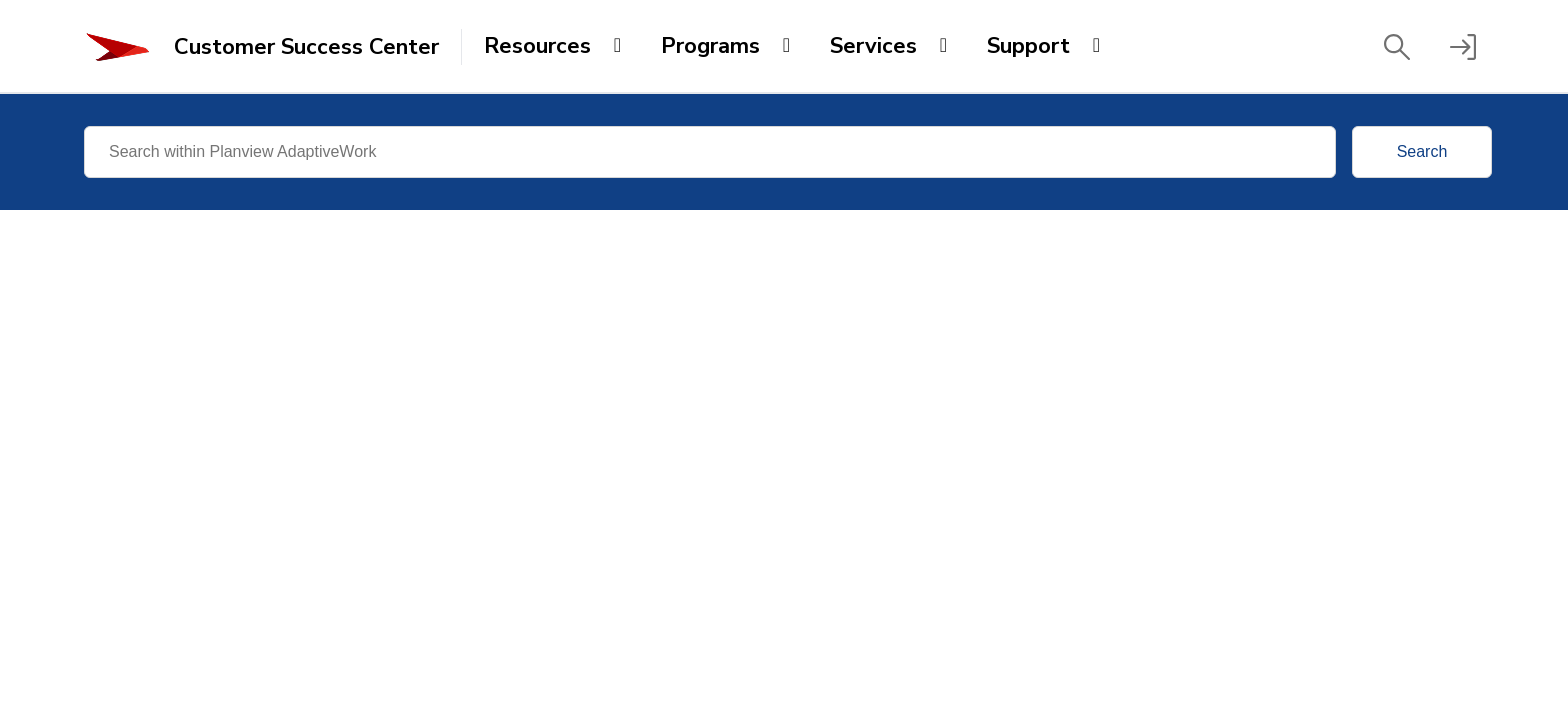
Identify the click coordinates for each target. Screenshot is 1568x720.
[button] (1397, 47)
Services (873, 46)
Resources (537, 46)
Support (1028, 46)
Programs (710, 46)
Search (1422, 151)
